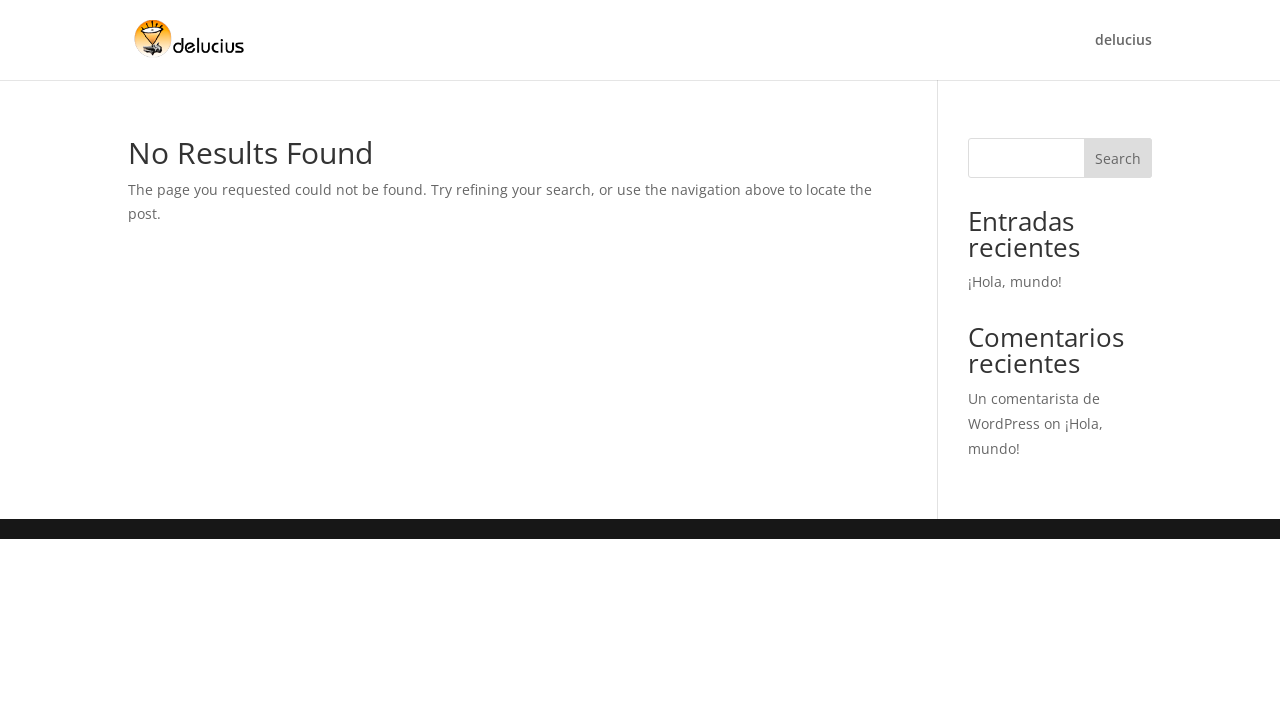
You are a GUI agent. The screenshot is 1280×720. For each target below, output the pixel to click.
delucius (1123, 41)
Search (1118, 158)
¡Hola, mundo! (1015, 281)
